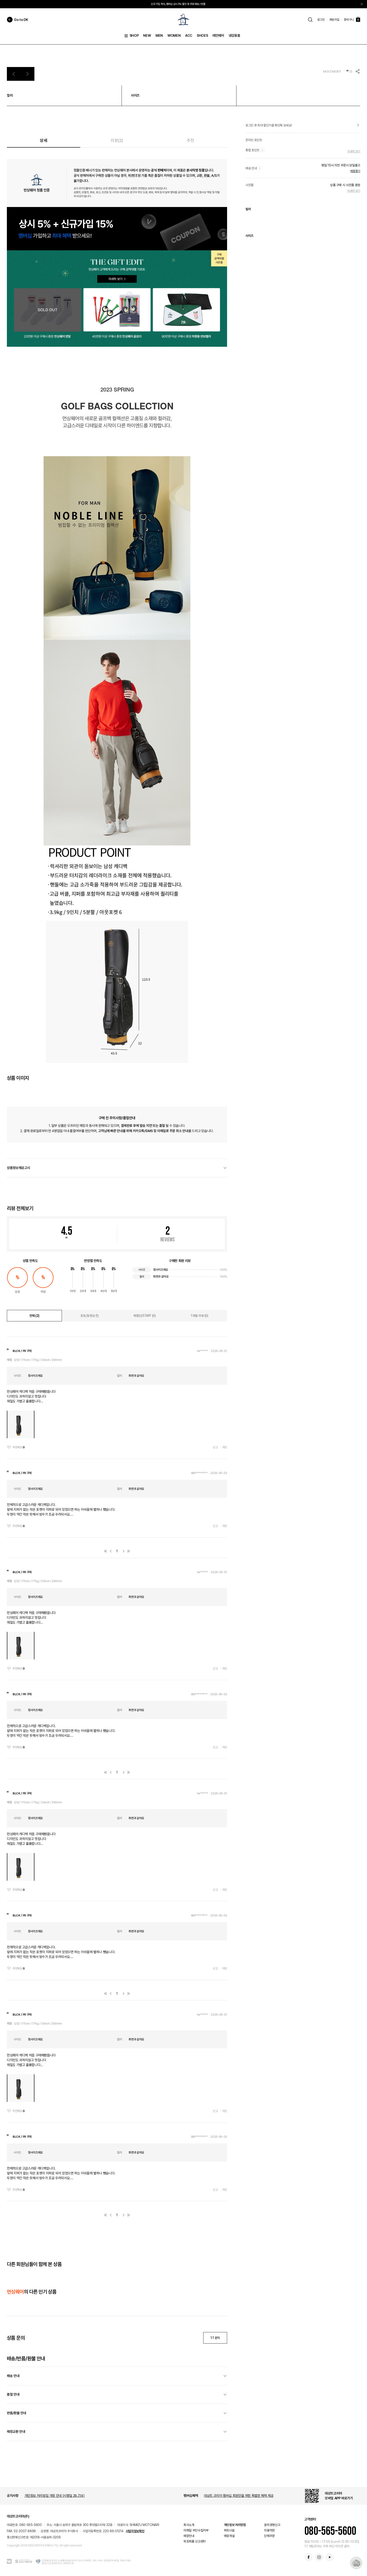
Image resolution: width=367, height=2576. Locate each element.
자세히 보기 (353, 151)
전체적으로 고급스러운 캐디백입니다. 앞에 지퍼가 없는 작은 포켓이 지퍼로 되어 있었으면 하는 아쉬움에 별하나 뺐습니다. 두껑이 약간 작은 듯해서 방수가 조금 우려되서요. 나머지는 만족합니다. (61, 1510)
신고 (215, 1447)
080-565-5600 (330, 2531)
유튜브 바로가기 (329, 2557)
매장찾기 (355, 171)
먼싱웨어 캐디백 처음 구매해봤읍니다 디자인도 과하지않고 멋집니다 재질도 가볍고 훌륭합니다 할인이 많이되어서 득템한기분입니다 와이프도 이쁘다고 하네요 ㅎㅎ (31, 1397)
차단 (224, 1447)
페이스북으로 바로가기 (308, 2557)
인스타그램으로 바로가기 (319, 2557)
